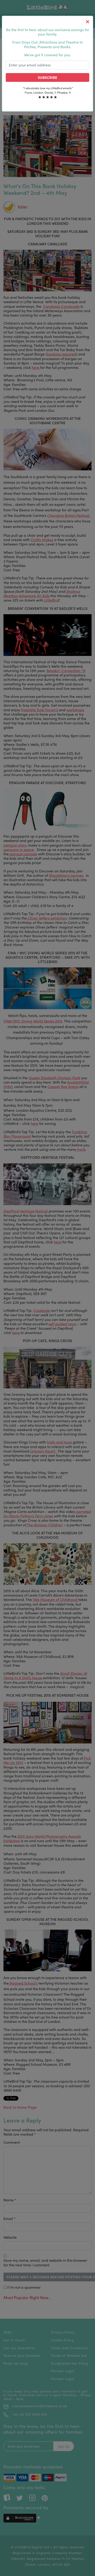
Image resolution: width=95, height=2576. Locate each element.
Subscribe (47, 77)
